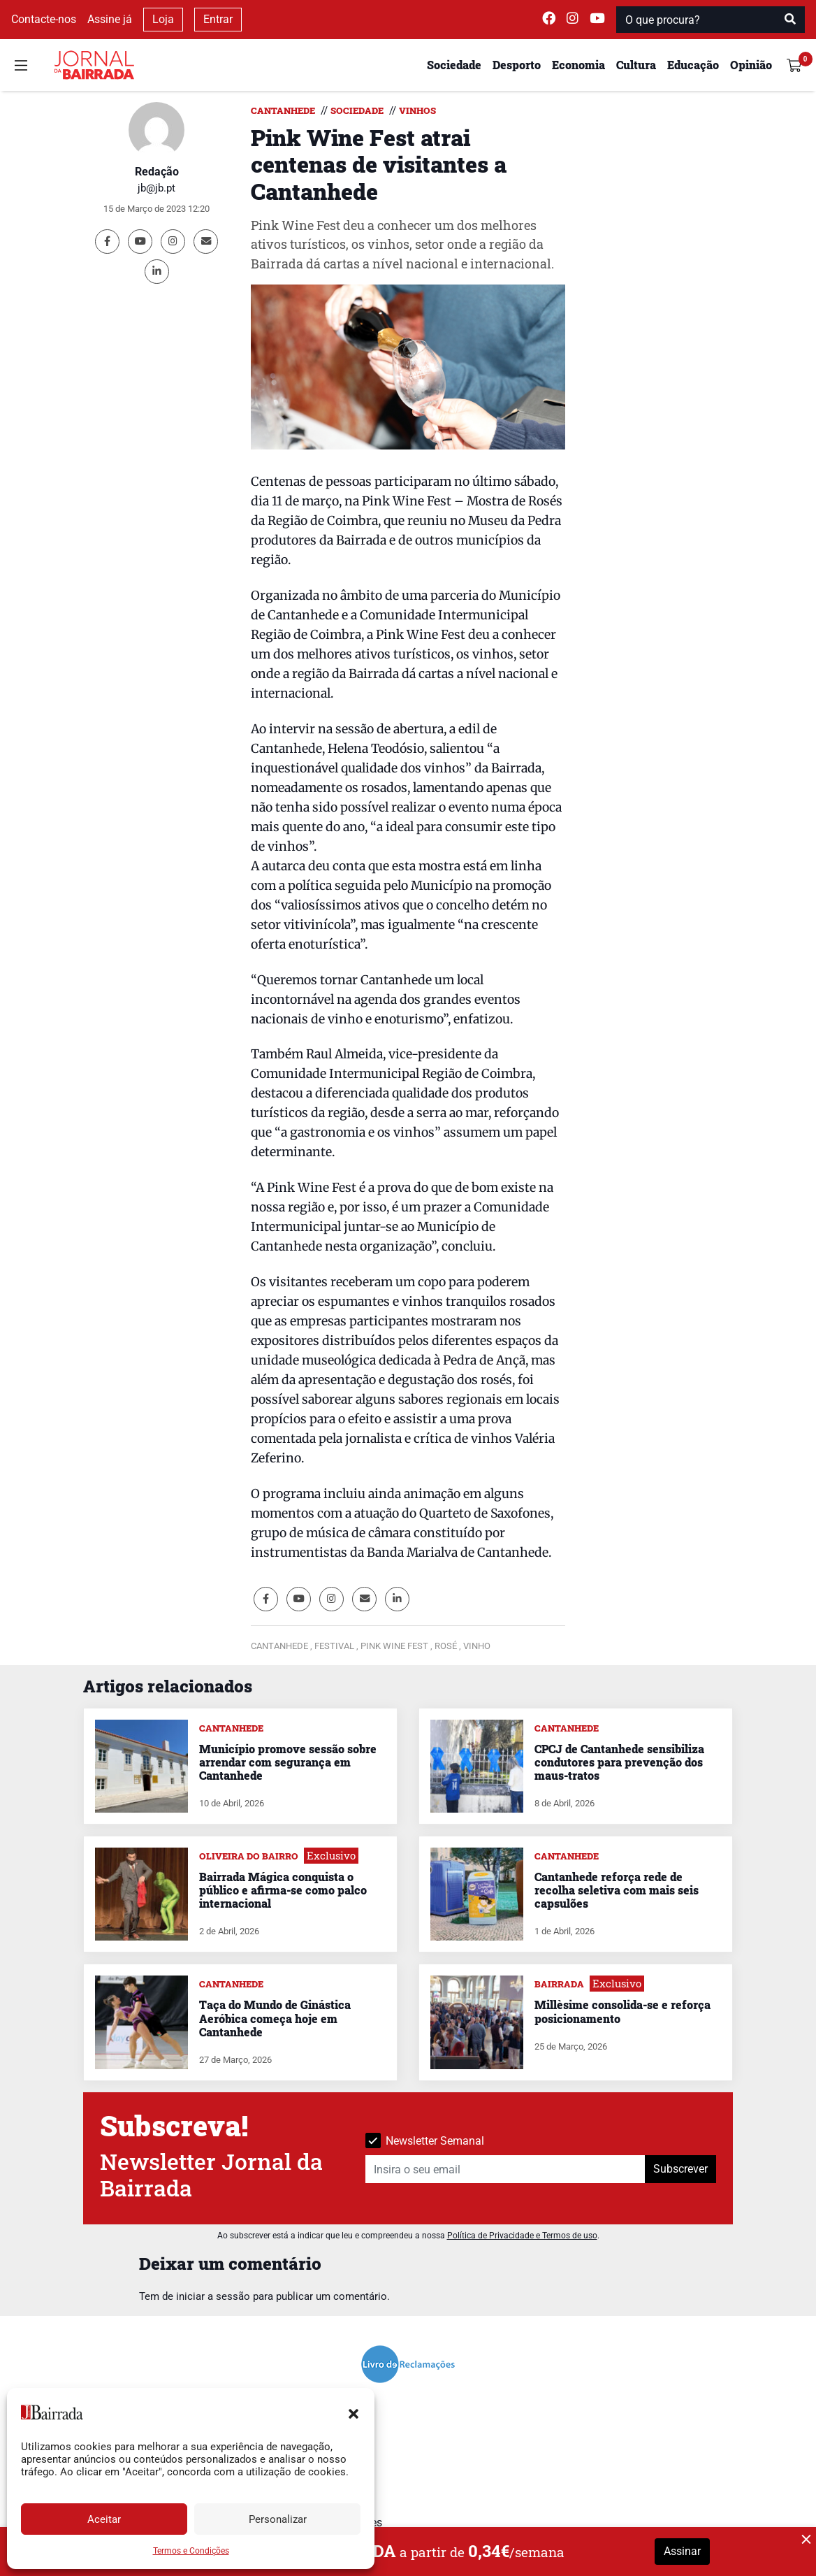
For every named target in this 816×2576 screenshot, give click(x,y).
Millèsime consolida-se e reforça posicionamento (622, 2011)
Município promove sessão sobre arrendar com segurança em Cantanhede (288, 1762)
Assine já (109, 19)
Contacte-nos (43, 19)
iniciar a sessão (213, 2296)
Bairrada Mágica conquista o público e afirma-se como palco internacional (283, 1890)
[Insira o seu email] (505, 2169)
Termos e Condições (191, 2551)
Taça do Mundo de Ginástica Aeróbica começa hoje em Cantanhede (275, 2017)
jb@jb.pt (156, 188)
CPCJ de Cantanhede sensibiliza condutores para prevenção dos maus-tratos (619, 1762)
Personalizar (278, 2519)
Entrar (218, 19)
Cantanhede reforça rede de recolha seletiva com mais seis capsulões (616, 1890)
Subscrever (680, 2168)
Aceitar (104, 2519)
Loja (163, 19)
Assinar (682, 2551)
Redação (157, 171)
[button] (353, 2412)
